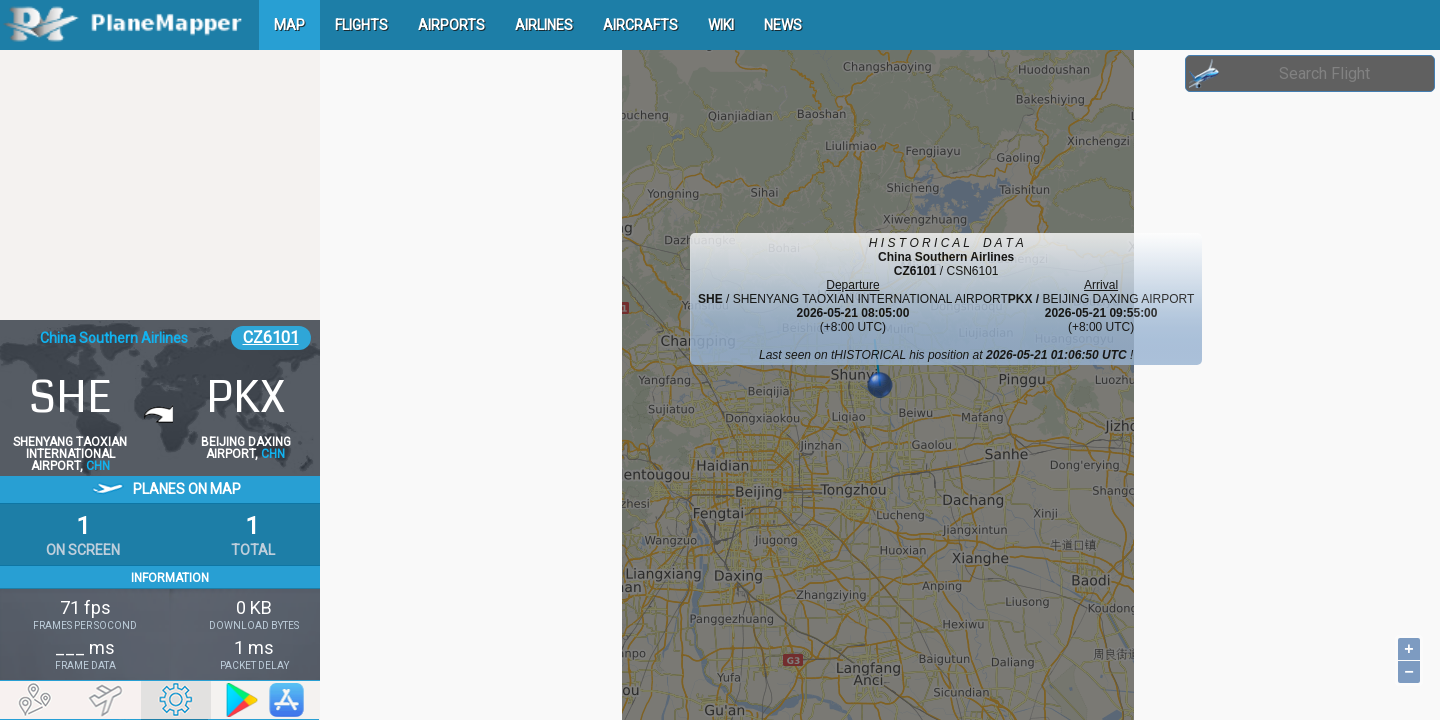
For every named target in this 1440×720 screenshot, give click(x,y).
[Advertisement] (160, 185)
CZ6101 (271, 337)
